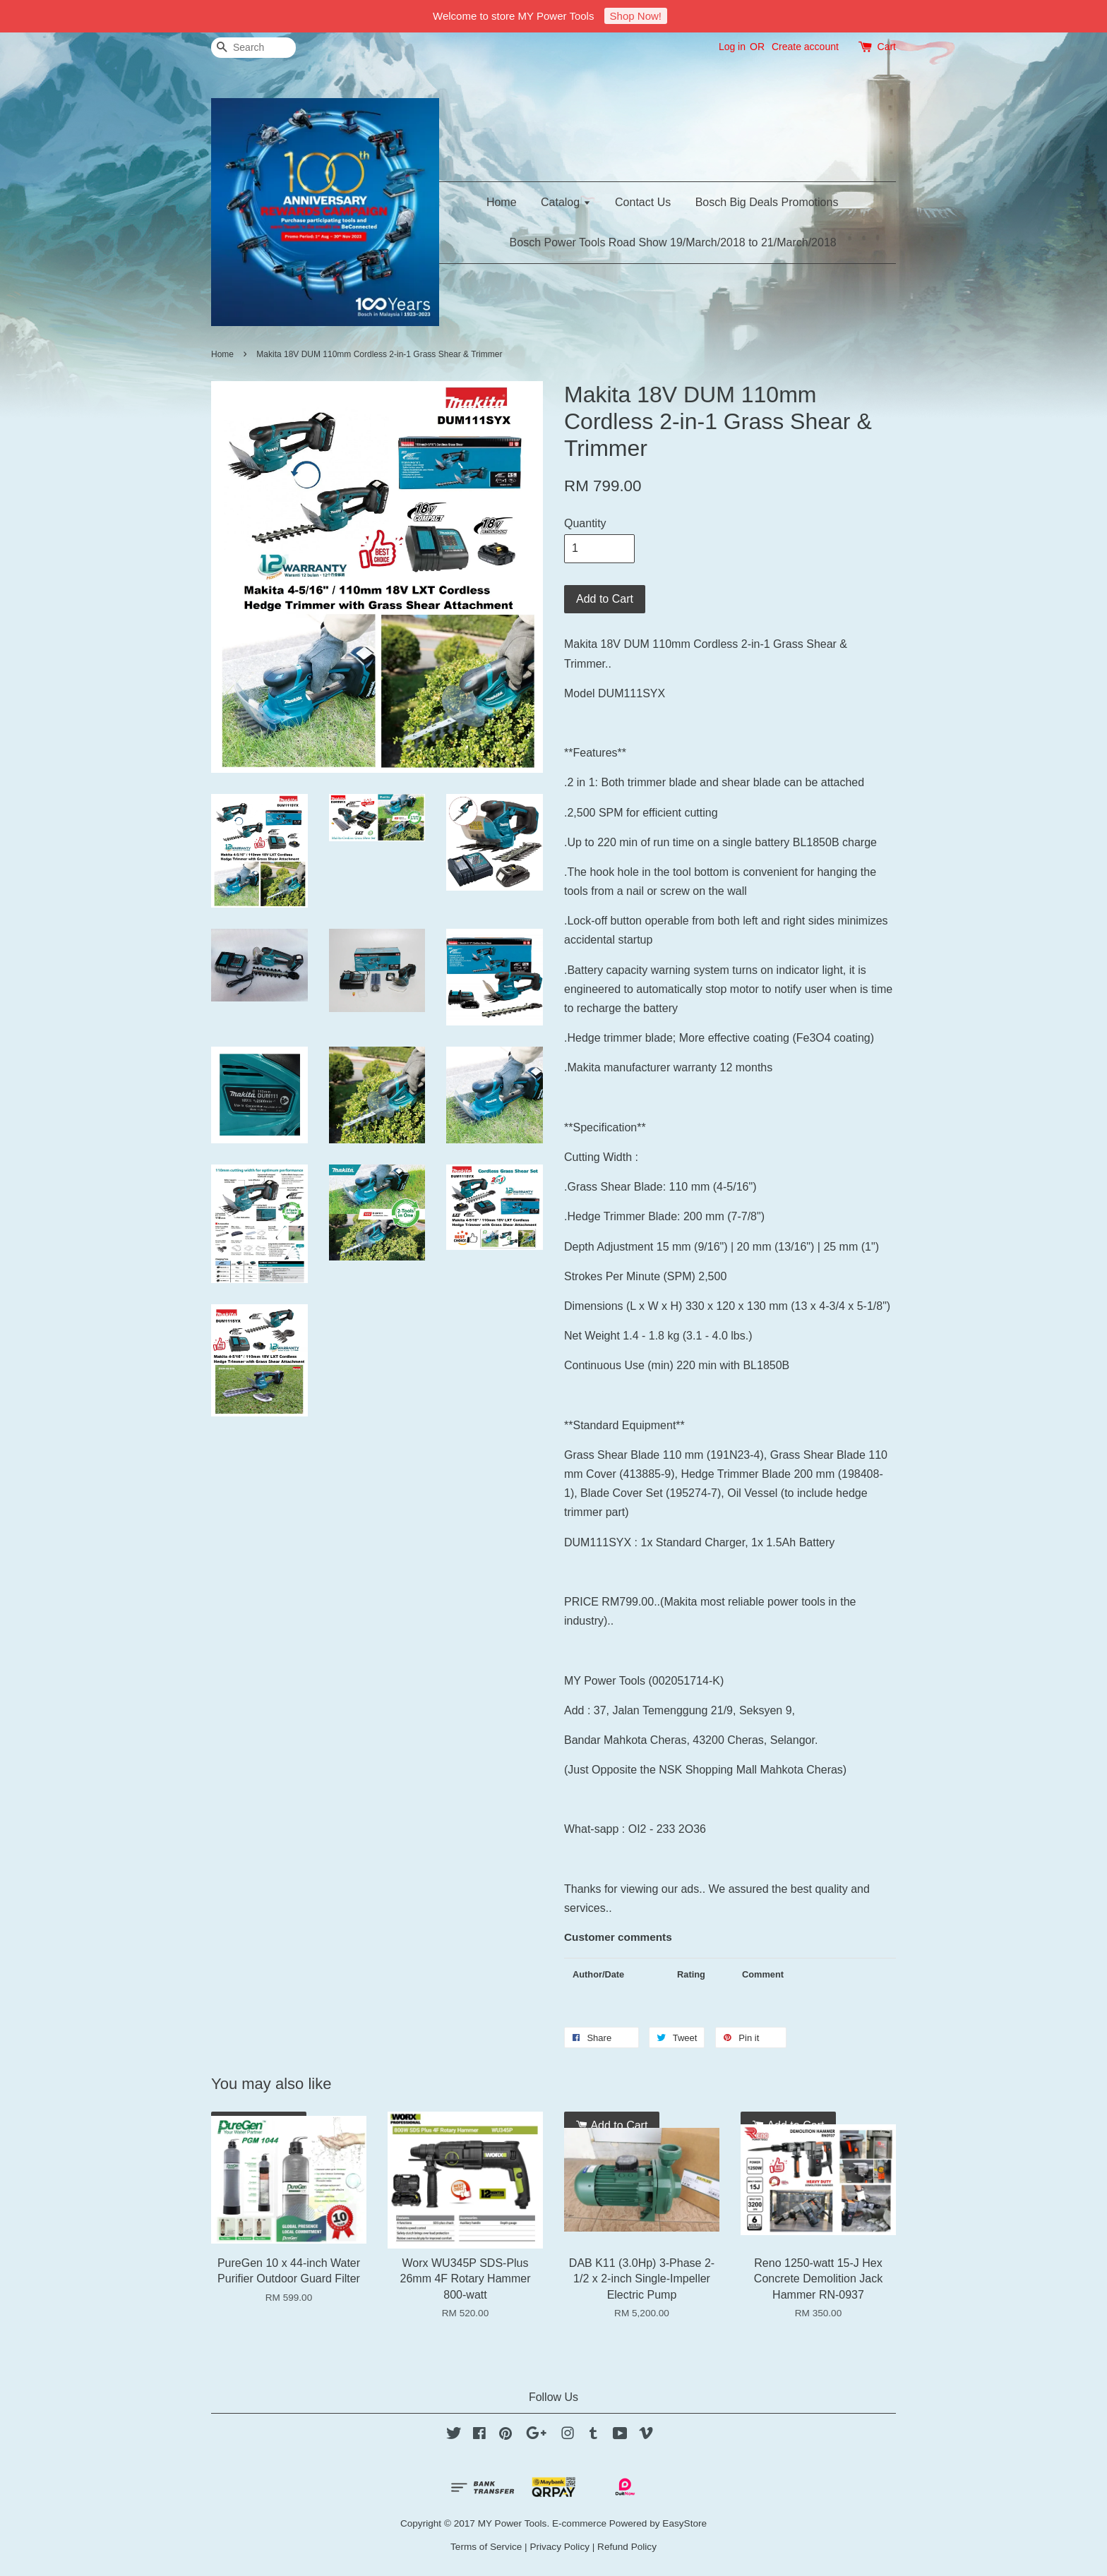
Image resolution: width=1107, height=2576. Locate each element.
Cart (887, 46)
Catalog (566, 202)
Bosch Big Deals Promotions (767, 202)
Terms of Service (486, 2546)
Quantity (585, 523)
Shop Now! (636, 16)
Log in (732, 46)
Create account (805, 46)
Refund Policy (627, 2546)
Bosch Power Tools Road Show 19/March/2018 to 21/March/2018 (673, 242)
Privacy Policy (559, 2546)
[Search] (253, 47)
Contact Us (643, 202)
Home (501, 202)
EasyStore (684, 2523)
